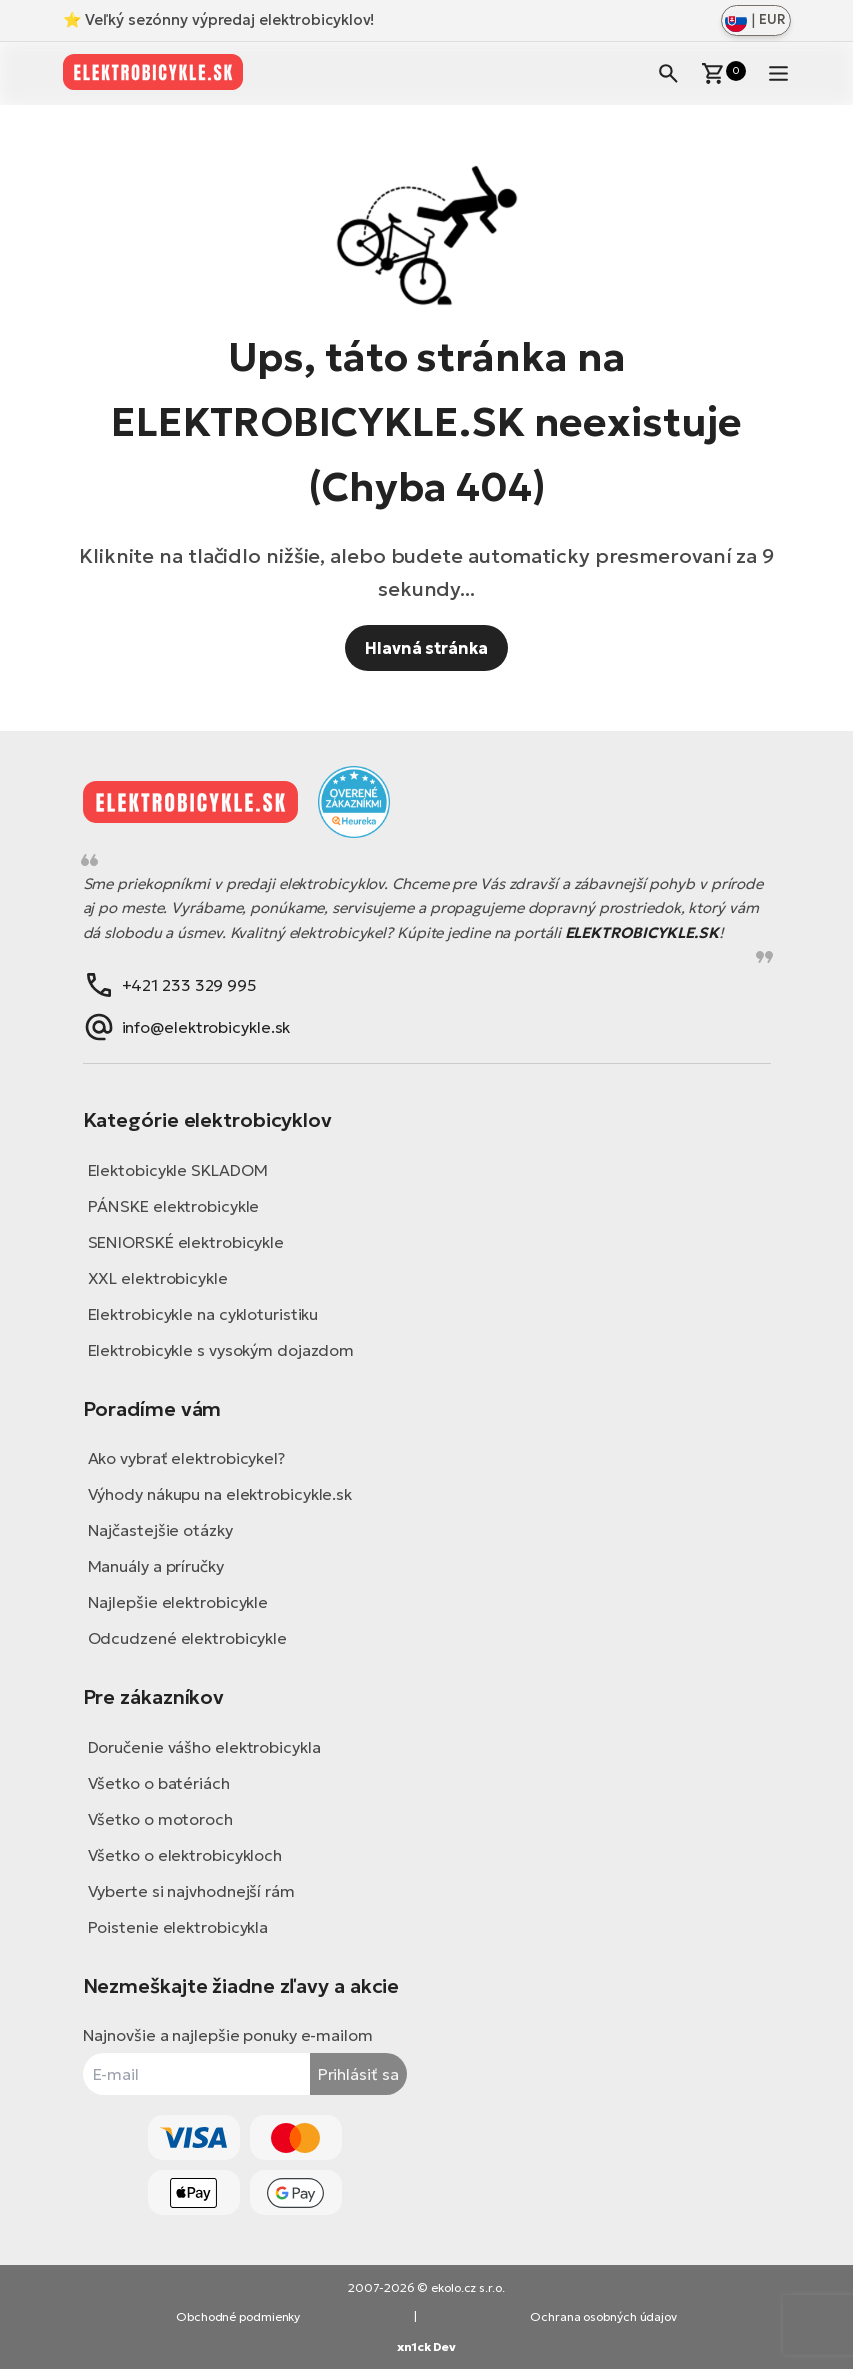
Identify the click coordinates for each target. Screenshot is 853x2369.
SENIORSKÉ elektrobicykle (186, 1242)
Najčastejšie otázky (160, 1530)
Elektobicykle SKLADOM (178, 1170)
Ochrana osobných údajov (603, 2316)
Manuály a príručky (156, 1566)
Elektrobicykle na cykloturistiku (203, 1314)
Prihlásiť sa (358, 2074)
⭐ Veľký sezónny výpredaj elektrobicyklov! (219, 19)
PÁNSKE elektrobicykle (174, 1206)
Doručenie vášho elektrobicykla (204, 1747)
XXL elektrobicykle (158, 1278)
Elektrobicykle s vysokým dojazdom (221, 1350)
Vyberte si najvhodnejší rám (191, 1891)
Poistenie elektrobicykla (178, 1927)
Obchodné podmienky (238, 2316)
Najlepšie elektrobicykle (178, 1602)
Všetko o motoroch (160, 1819)
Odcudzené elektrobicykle (188, 1638)
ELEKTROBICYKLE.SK (642, 932)
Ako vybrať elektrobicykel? (186, 1458)
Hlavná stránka (426, 648)
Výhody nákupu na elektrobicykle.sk (220, 1494)
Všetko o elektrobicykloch (185, 1855)
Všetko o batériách (159, 1783)
